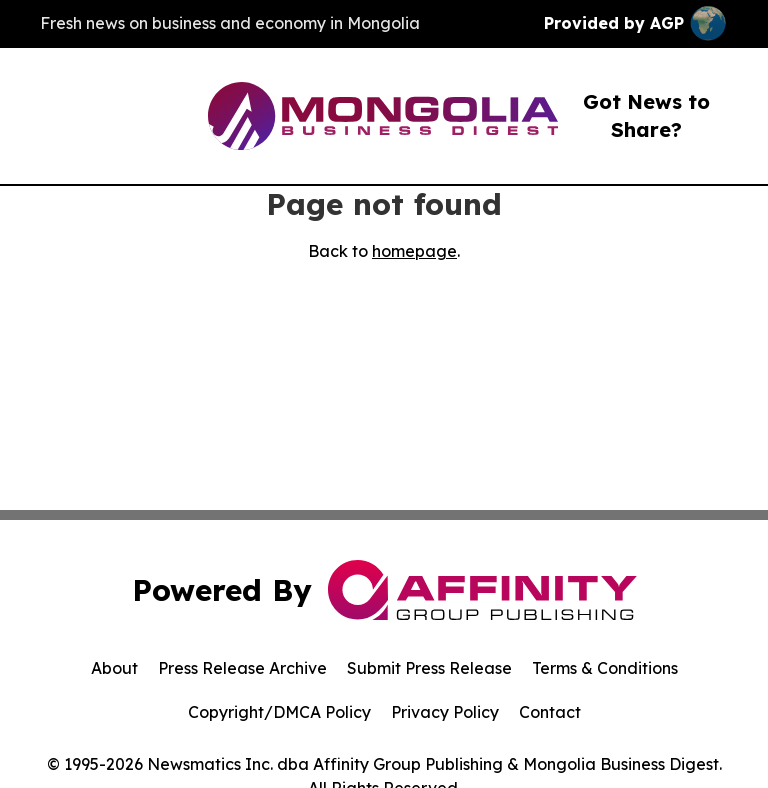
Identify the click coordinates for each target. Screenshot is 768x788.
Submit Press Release (429, 668)
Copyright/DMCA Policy (279, 712)
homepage (414, 251)
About (114, 668)
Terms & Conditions (605, 668)
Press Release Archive (242, 668)
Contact (550, 712)
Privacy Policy (445, 712)
